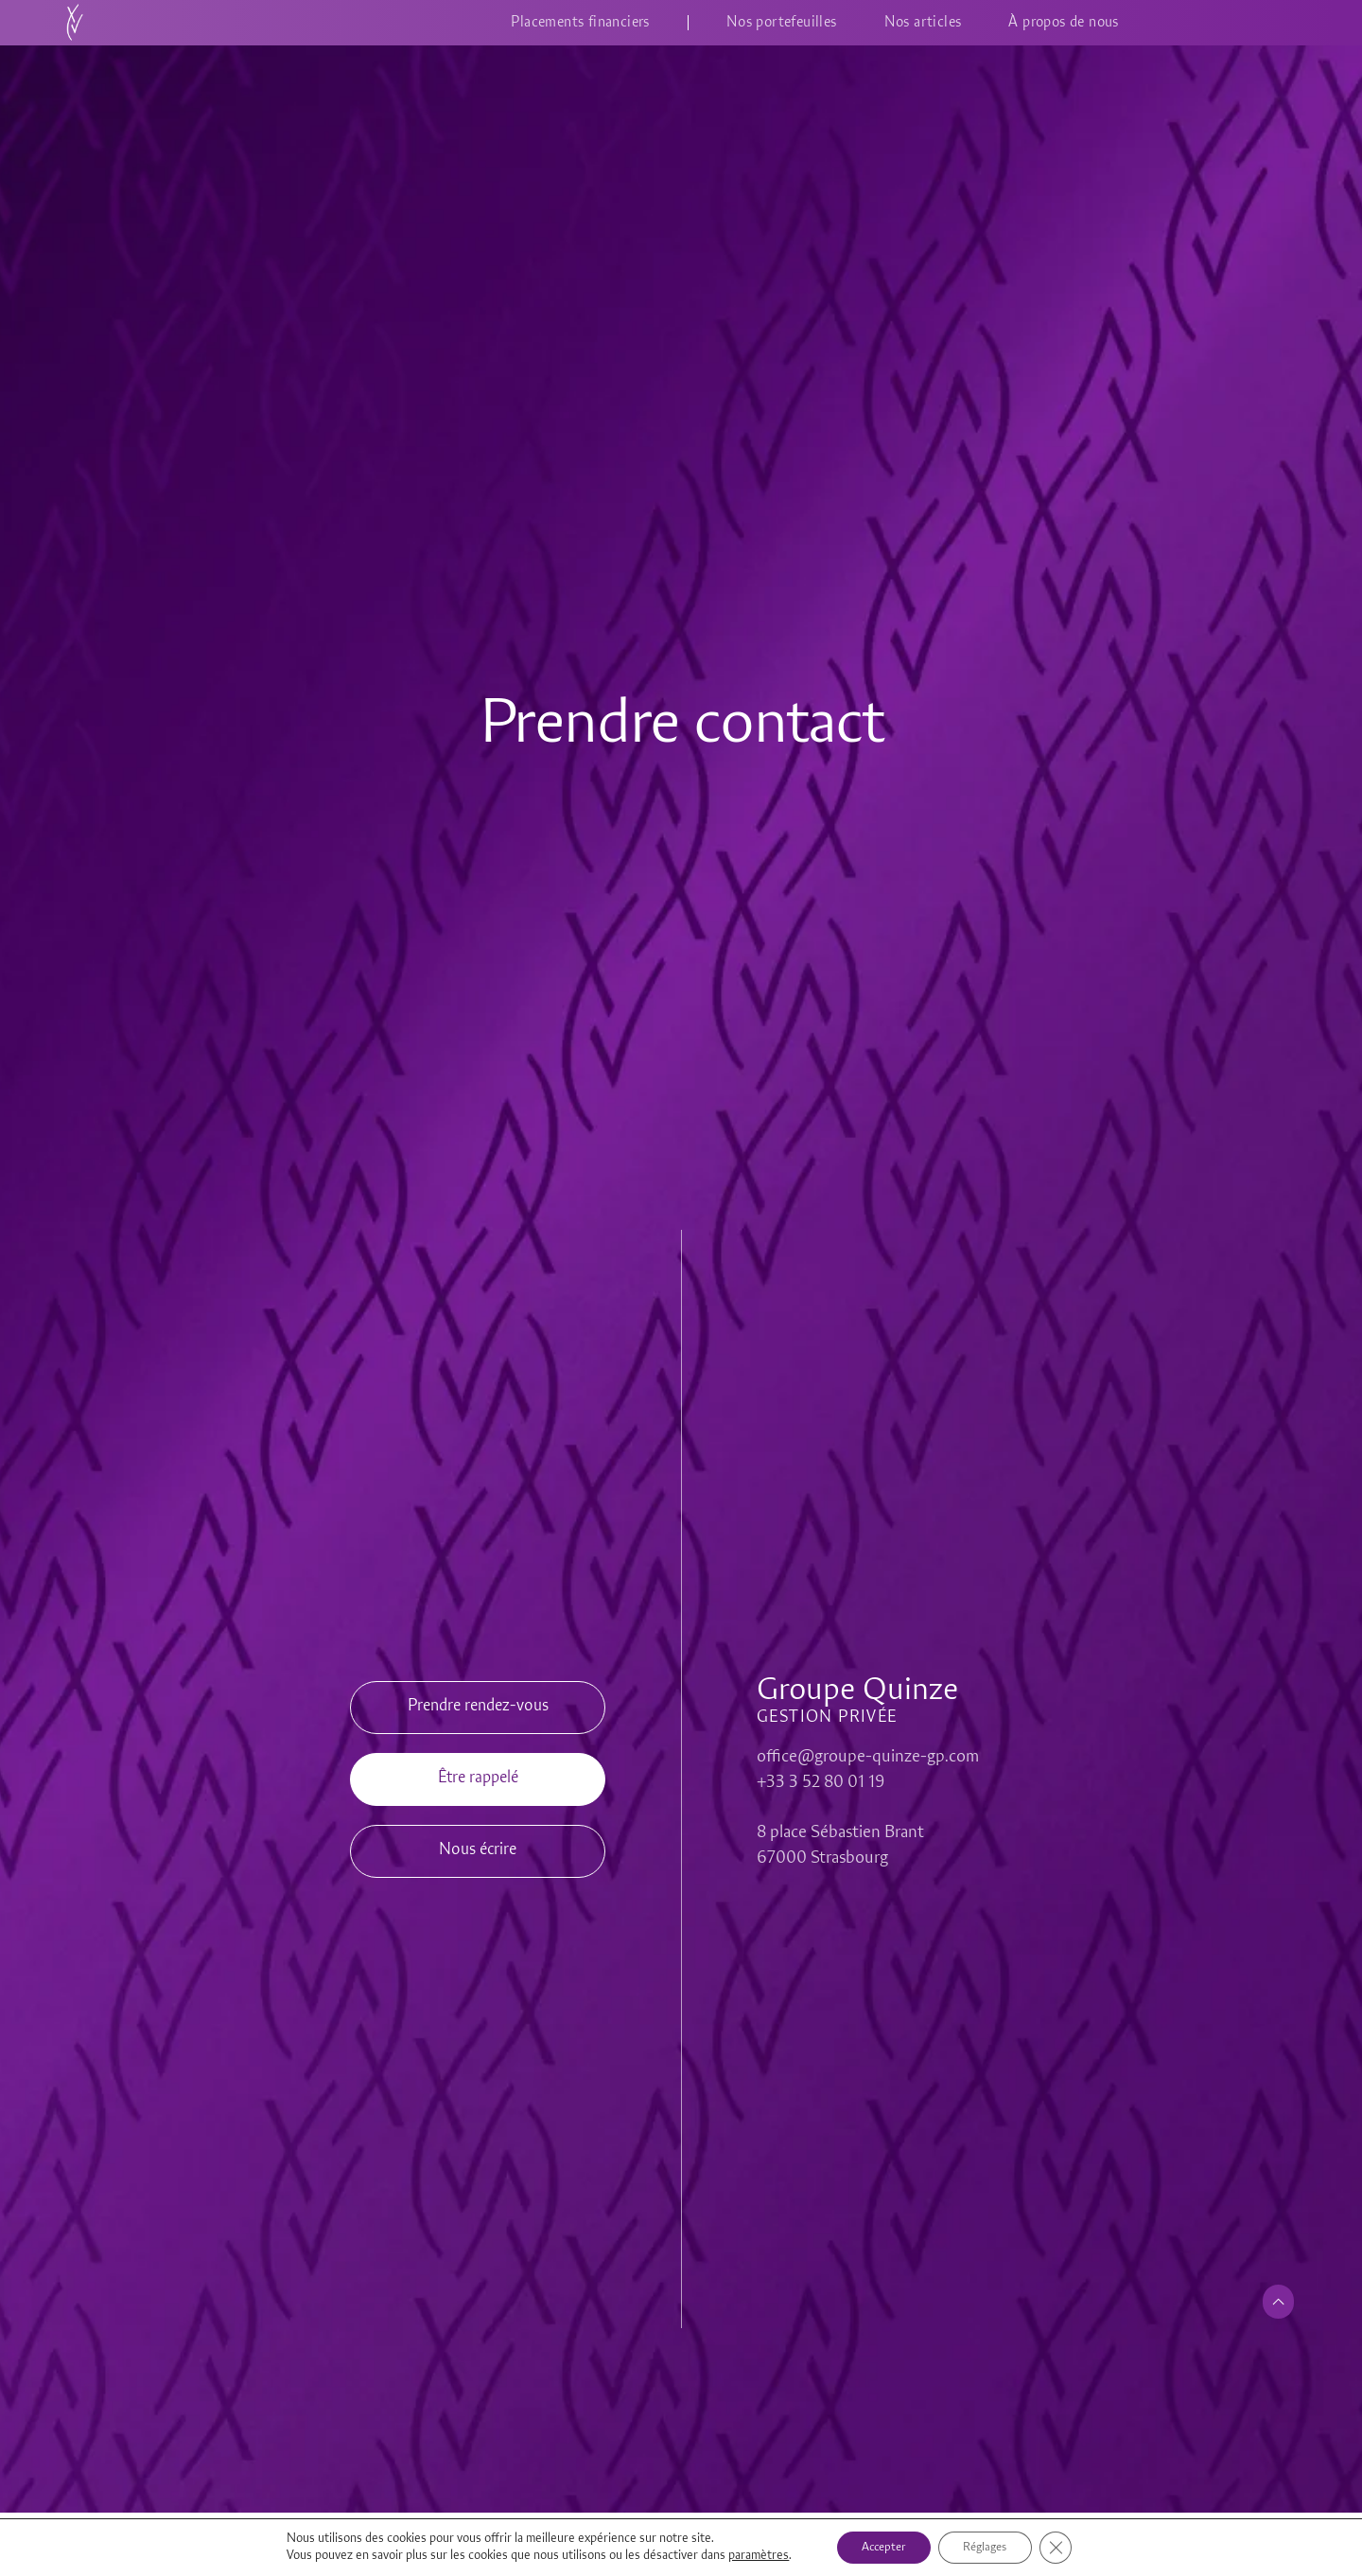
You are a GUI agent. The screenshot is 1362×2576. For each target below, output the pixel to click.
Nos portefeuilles (781, 22)
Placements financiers (580, 22)
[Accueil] (74, 23)
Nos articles (923, 22)
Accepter (876, 2546)
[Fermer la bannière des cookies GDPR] (1067, 2547)
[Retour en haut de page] (1277, 2302)
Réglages (990, 2546)
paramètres (746, 2555)
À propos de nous (1063, 22)
